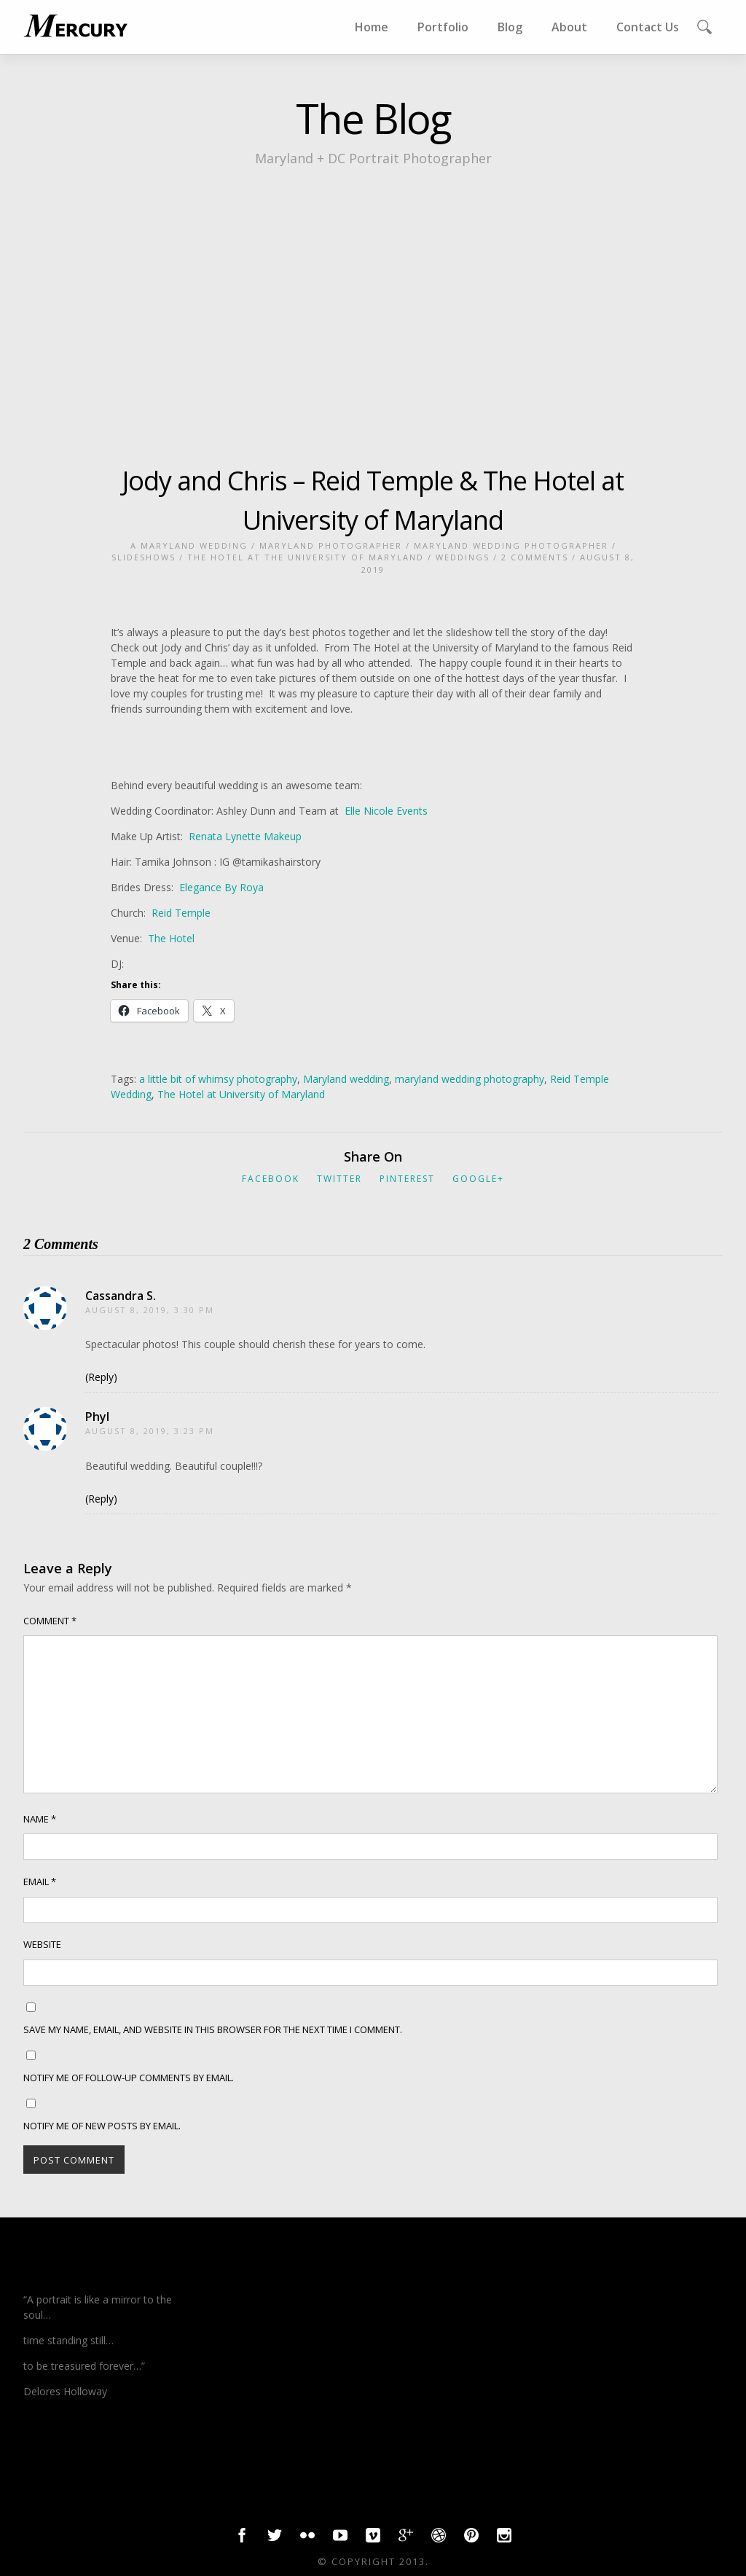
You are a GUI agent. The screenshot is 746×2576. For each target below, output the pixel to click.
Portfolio (442, 27)
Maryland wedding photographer (511, 545)
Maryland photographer (330, 545)
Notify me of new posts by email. (102, 2125)
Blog (510, 27)
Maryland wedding (346, 1079)
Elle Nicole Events (386, 811)
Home (371, 27)
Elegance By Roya (221, 887)
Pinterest (407, 1178)
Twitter (339, 1178)
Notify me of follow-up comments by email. (128, 2077)
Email (39, 1881)
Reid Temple (181, 913)
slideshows (143, 557)
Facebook (270, 1178)
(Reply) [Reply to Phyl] (101, 1499)
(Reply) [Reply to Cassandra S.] (101, 1377)
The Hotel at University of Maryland (241, 1094)
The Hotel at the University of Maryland (305, 557)
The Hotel (170, 938)
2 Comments (534, 557)
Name (39, 1818)
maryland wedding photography (469, 1079)
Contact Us (647, 27)
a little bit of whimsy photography (218, 1079)
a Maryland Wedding (189, 545)
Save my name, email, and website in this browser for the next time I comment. (212, 2029)
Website (42, 1944)
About (569, 27)
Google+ (478, 1178)
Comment (49, 1620)
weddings (463, 557)
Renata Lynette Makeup (245, 836)
